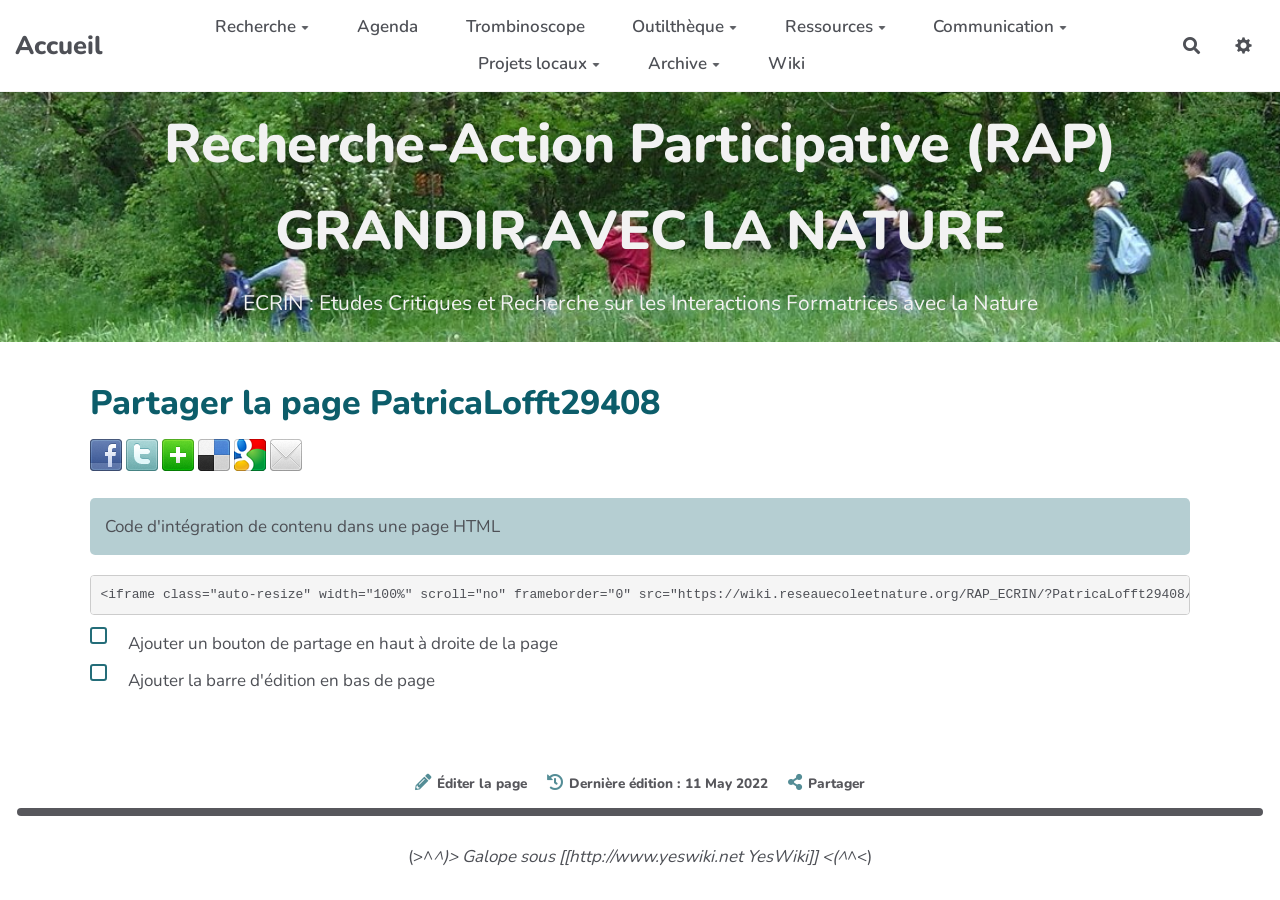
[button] (1243, 45)
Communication (1000, 26)
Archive (684, 63)
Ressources (835, 26)
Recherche (262, 26)
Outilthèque (684, 26)
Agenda (387, 26)
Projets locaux (539, 63)
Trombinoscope (525, 26)
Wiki (786, 63)
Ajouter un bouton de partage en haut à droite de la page (324, 640)
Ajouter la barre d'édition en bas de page (262, 677)
